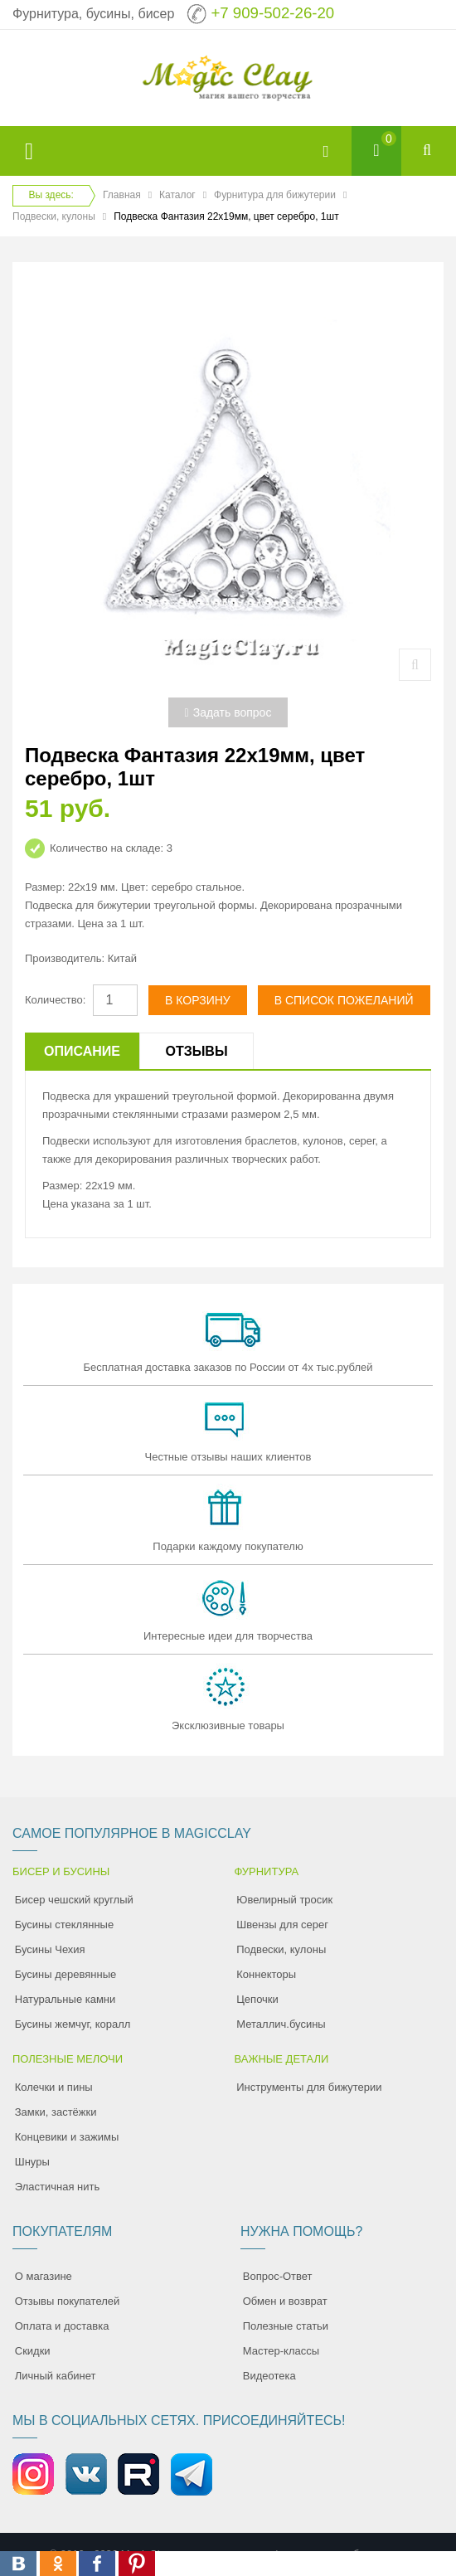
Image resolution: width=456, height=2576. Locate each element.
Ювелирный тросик (284, 1899)
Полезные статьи (285, 2326)
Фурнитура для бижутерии (275, 195)
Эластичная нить (57, 2186)
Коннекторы (266, 1974)
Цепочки (257, 1999)
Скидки (33, 2351)
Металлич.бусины (280, 2024)
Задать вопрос (228, 712)
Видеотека (269, 2375)
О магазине (43, 2276)
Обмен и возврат (285, 2301)
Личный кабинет (55, 2375)
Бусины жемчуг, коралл (73, 2024)
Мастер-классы (281, 2351)
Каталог (177, 195)
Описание (82, 1051)
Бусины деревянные (66, 1974)
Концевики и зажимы (67, 2137)
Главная (122, 195)
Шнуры (32, 2162)
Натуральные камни (65, 1999)
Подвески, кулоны (53, 216)
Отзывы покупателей (67, 2301)
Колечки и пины (54, 2087)
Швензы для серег (282, 1924)
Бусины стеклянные (64, 1924)
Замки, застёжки (56, 2112)
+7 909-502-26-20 (272, 13)
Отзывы (196, 1051)
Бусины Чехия (50, 1949)
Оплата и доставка (62, 2326)
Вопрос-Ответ (278, 2276)
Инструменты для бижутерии (308, 2087)
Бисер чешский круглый (74, 1899)
